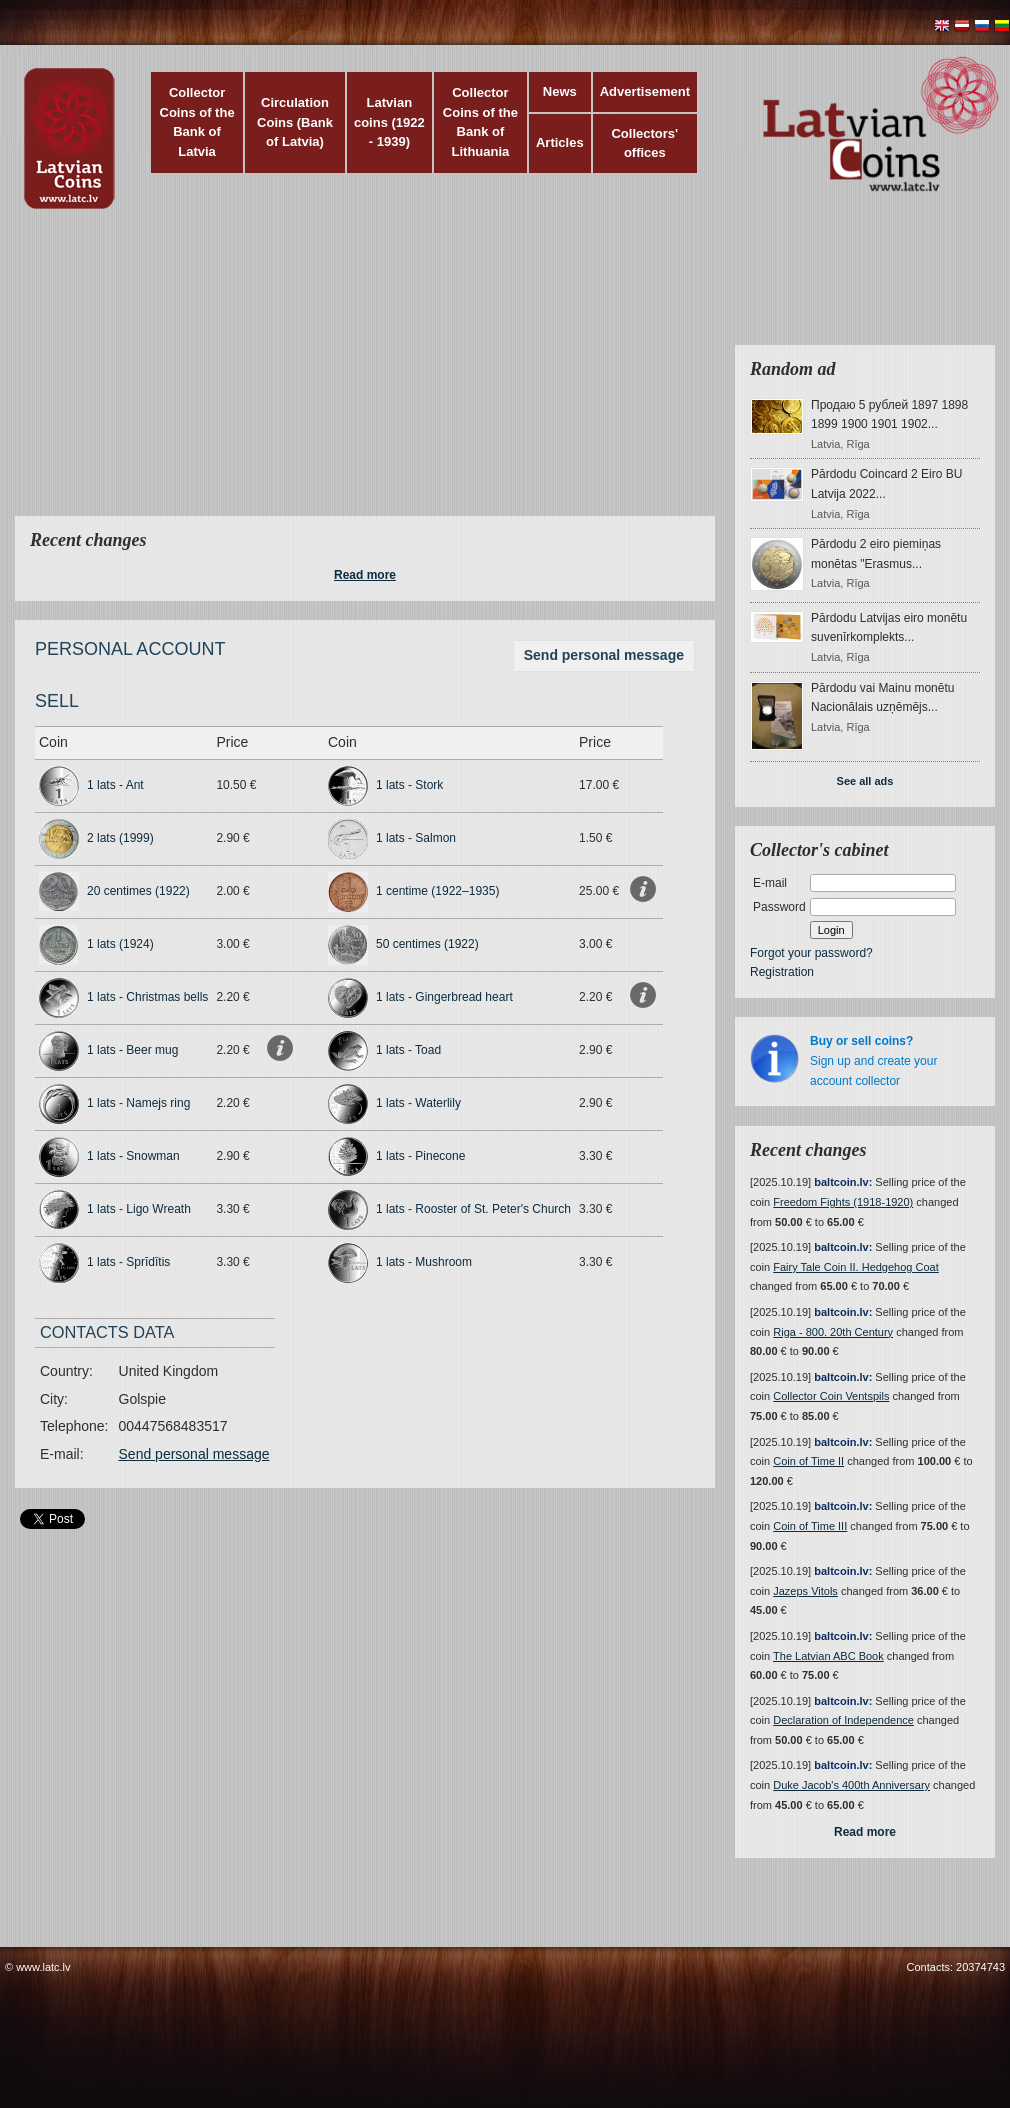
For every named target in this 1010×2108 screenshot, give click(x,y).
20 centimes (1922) (138, 891)
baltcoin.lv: (843, 1182)
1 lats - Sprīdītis (128, 1262)
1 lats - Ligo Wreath (139, 1209)
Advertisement (645, 91)
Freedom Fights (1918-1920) (843, 1202)
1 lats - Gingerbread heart (444, 997)
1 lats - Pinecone (420, 1156)
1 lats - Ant (115, 785)
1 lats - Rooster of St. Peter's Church (473, 1209)
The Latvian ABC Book (828, 1656)
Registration (782, 972)
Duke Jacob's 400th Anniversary (851, 1785)
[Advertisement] (388, 375)
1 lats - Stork (409, 785)
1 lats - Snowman (133, 1156)
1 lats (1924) (120, 944)
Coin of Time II (808, 1461)
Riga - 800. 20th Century (833, 1332)
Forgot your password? (811, 953)
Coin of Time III (810, 1526)
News (560, 91)
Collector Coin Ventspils (831, 1396)
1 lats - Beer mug (132, 1050)
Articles (560, 142)
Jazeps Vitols (805, 1591)
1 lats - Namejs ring (138, 1103)
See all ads (865, 781)
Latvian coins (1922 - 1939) (389, 122)
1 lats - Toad (408, 1050)
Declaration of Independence (843, 1720)
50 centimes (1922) (427, 944)
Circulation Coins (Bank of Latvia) (295, 122)
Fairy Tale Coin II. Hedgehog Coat (856, 1267)
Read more (365, 575)
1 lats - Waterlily (418, 1103)
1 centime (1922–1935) (437, 891)
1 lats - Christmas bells (147, 997)
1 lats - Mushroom (424, 1262)
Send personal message (604, 655)
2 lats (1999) (120, 838)
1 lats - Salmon (416, 838)
